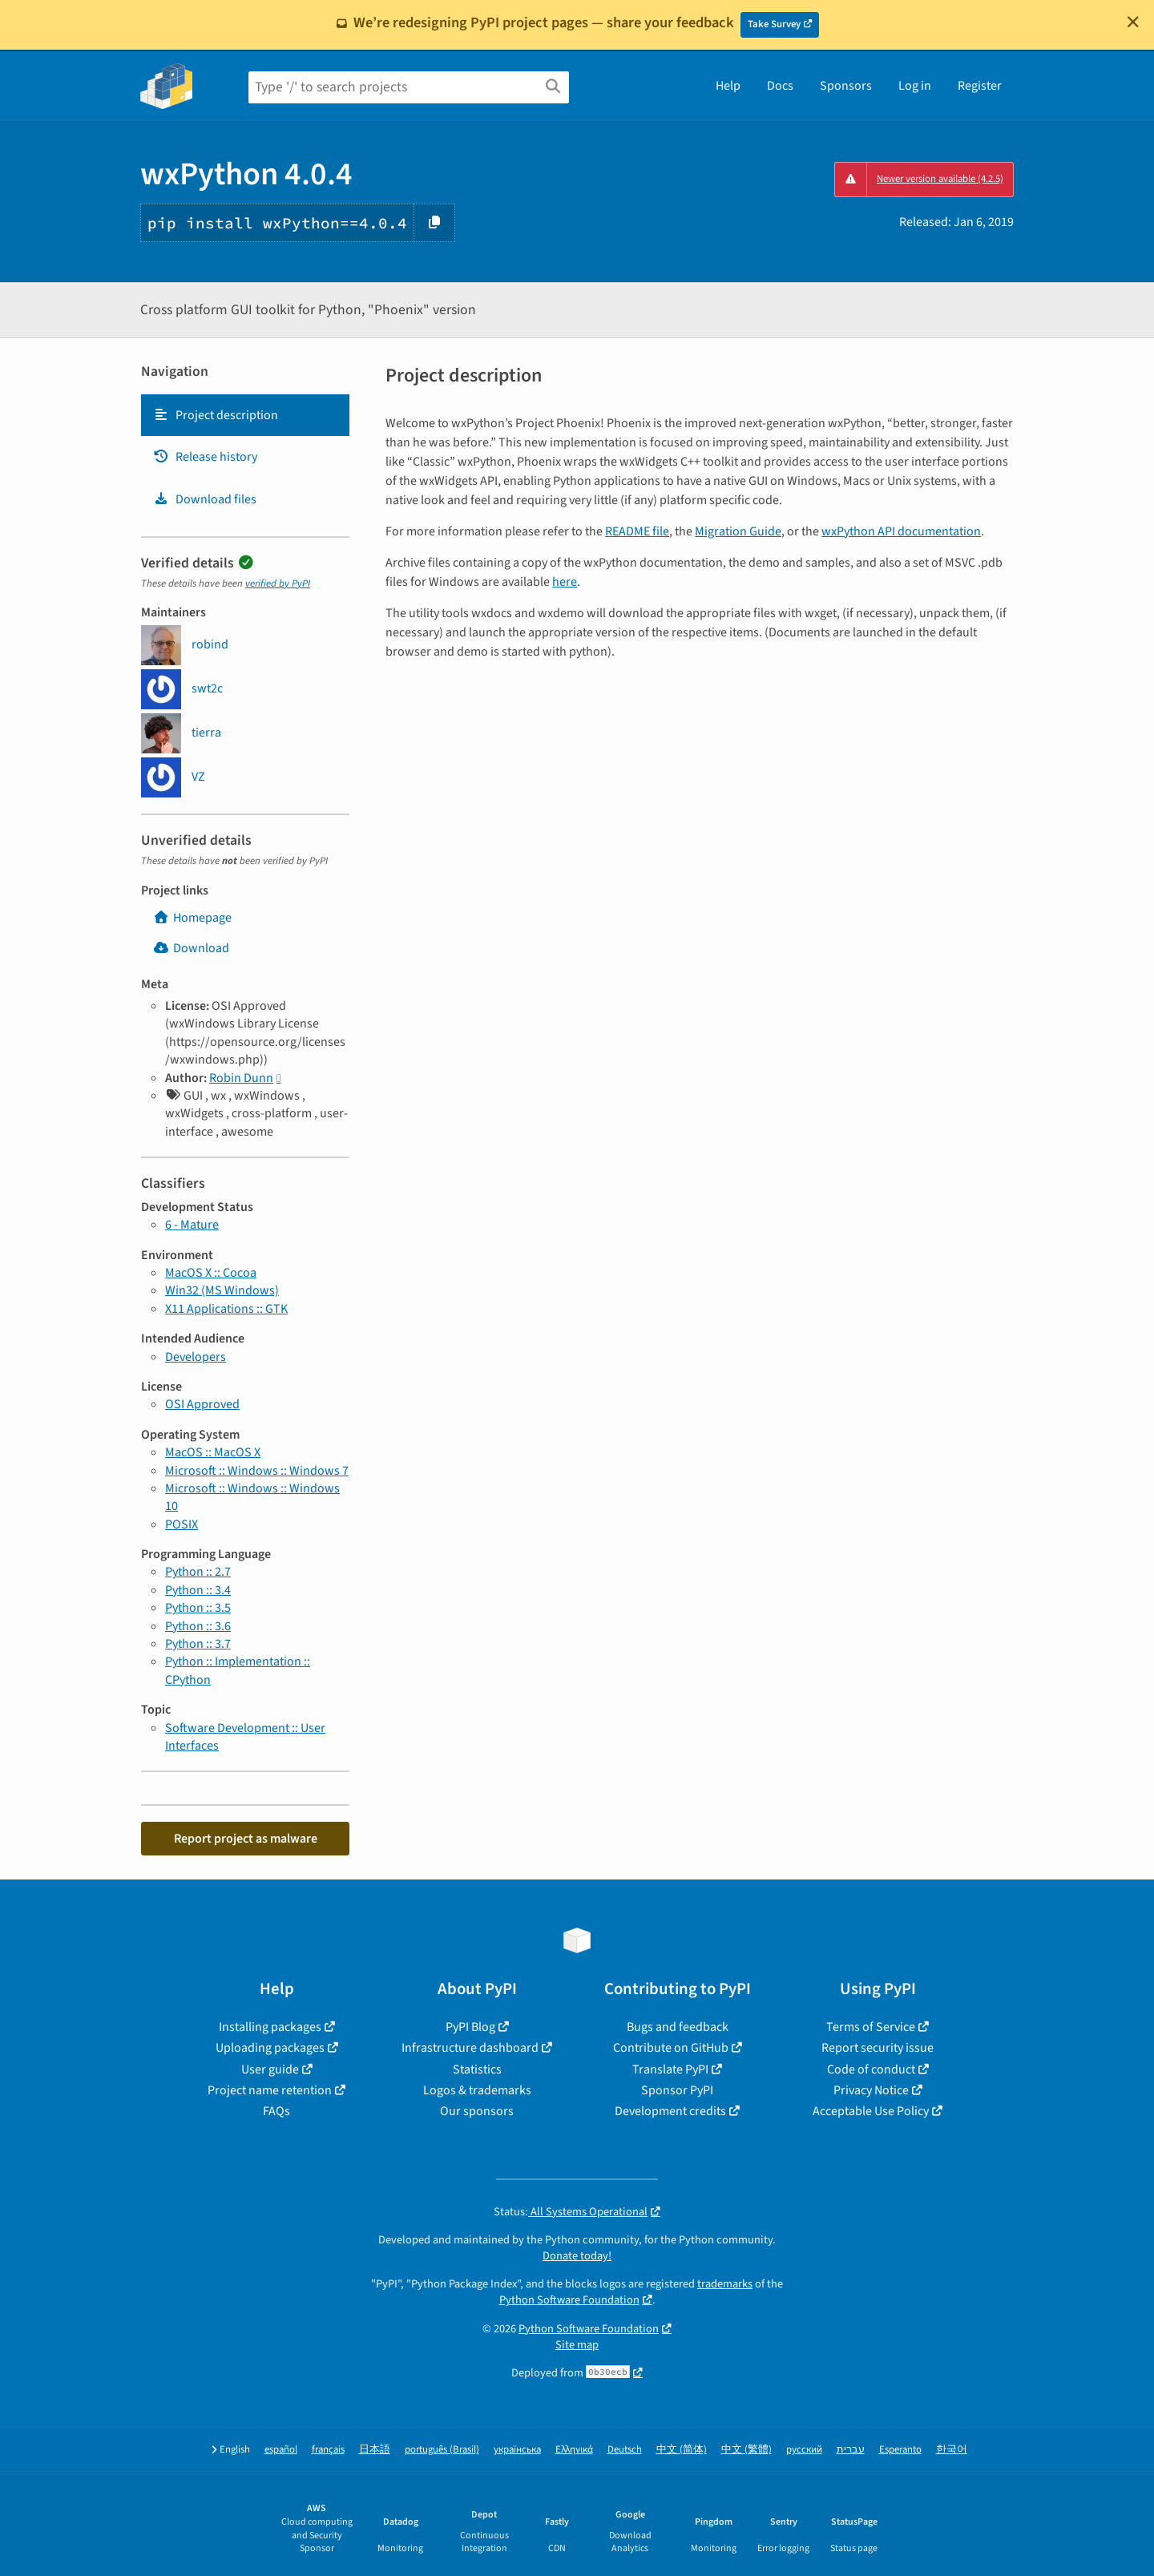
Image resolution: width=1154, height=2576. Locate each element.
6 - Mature (192, 1224)
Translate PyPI (670, 2069)
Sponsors (846, 86)
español (280, 2450)
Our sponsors (477, 2111)
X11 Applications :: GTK (226, 1309)
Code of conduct (871, 2069)
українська (517, 2450)
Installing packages (270, 2027)
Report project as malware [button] (245, 1838)
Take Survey (774, 24)
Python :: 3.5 (198, 1608)
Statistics (477, 2069)
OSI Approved (202, 1404)
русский (804, 2450)
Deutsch (624, 2450)
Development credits (670, 2111)
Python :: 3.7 (198, 1644)
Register (980, 86)
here (564, 582)
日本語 (374, 2450)
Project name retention (270, 2090)
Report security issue (877, 2048)
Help (728, 86)
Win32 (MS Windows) (222, 1290)
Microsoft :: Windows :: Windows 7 (257, 1471)
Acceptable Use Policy (871, 2111)
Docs (780, 86)
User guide (270, 2069)
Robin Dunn (241, 1078)
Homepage (192, 918)
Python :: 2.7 (198, 1572)
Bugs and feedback (677, 2027)
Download (191, 948)
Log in (914, 86)
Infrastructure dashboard (470, 2048)
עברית (851, 2450)
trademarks (725, 2283)
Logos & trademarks (477, 2090)
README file (637, 531)
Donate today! (577, 2255)
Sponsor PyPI (677, 2090)
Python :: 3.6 (198, 1626)
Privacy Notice (871, 2090)
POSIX (181, 1524)
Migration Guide (738, 531)
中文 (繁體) (746, 2450)
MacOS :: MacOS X (212, 1452)
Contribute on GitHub (670, 2048)
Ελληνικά (574, 2450)
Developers (195, 1357)
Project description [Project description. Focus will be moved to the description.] (215, 415)
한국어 (951, 2450)
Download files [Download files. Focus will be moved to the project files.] (204, 499)
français (328, 2450)
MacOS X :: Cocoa (210, 1273)
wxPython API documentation (901, 531)
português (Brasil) (442, 2450)
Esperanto (900, 2450)
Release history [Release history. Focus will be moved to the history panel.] (205, 457)
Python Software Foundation (569, 2299)
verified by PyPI (277, 583)
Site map (577, 2344)
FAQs (276, 2111)
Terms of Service (870, 2027)
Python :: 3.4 (198, 1590)
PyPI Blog (470, 2027)
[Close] (1133, 21)
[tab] (245, 415)
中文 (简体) (681, 2450)
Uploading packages (270, 2048)
